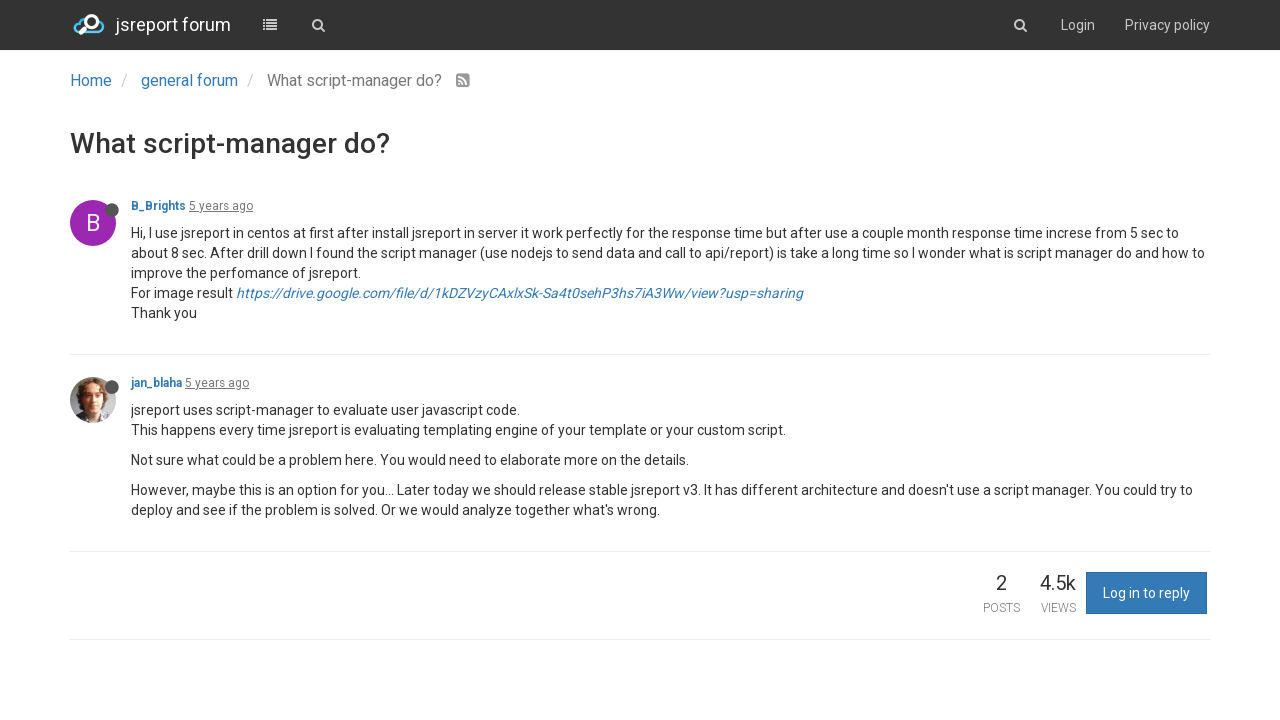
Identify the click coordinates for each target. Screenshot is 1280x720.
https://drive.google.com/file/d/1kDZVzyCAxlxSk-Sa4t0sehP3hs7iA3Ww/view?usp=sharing (519, 293)
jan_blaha (156, 383)
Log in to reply (1146, 593)
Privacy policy (1167, 25)
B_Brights (158, 206)
